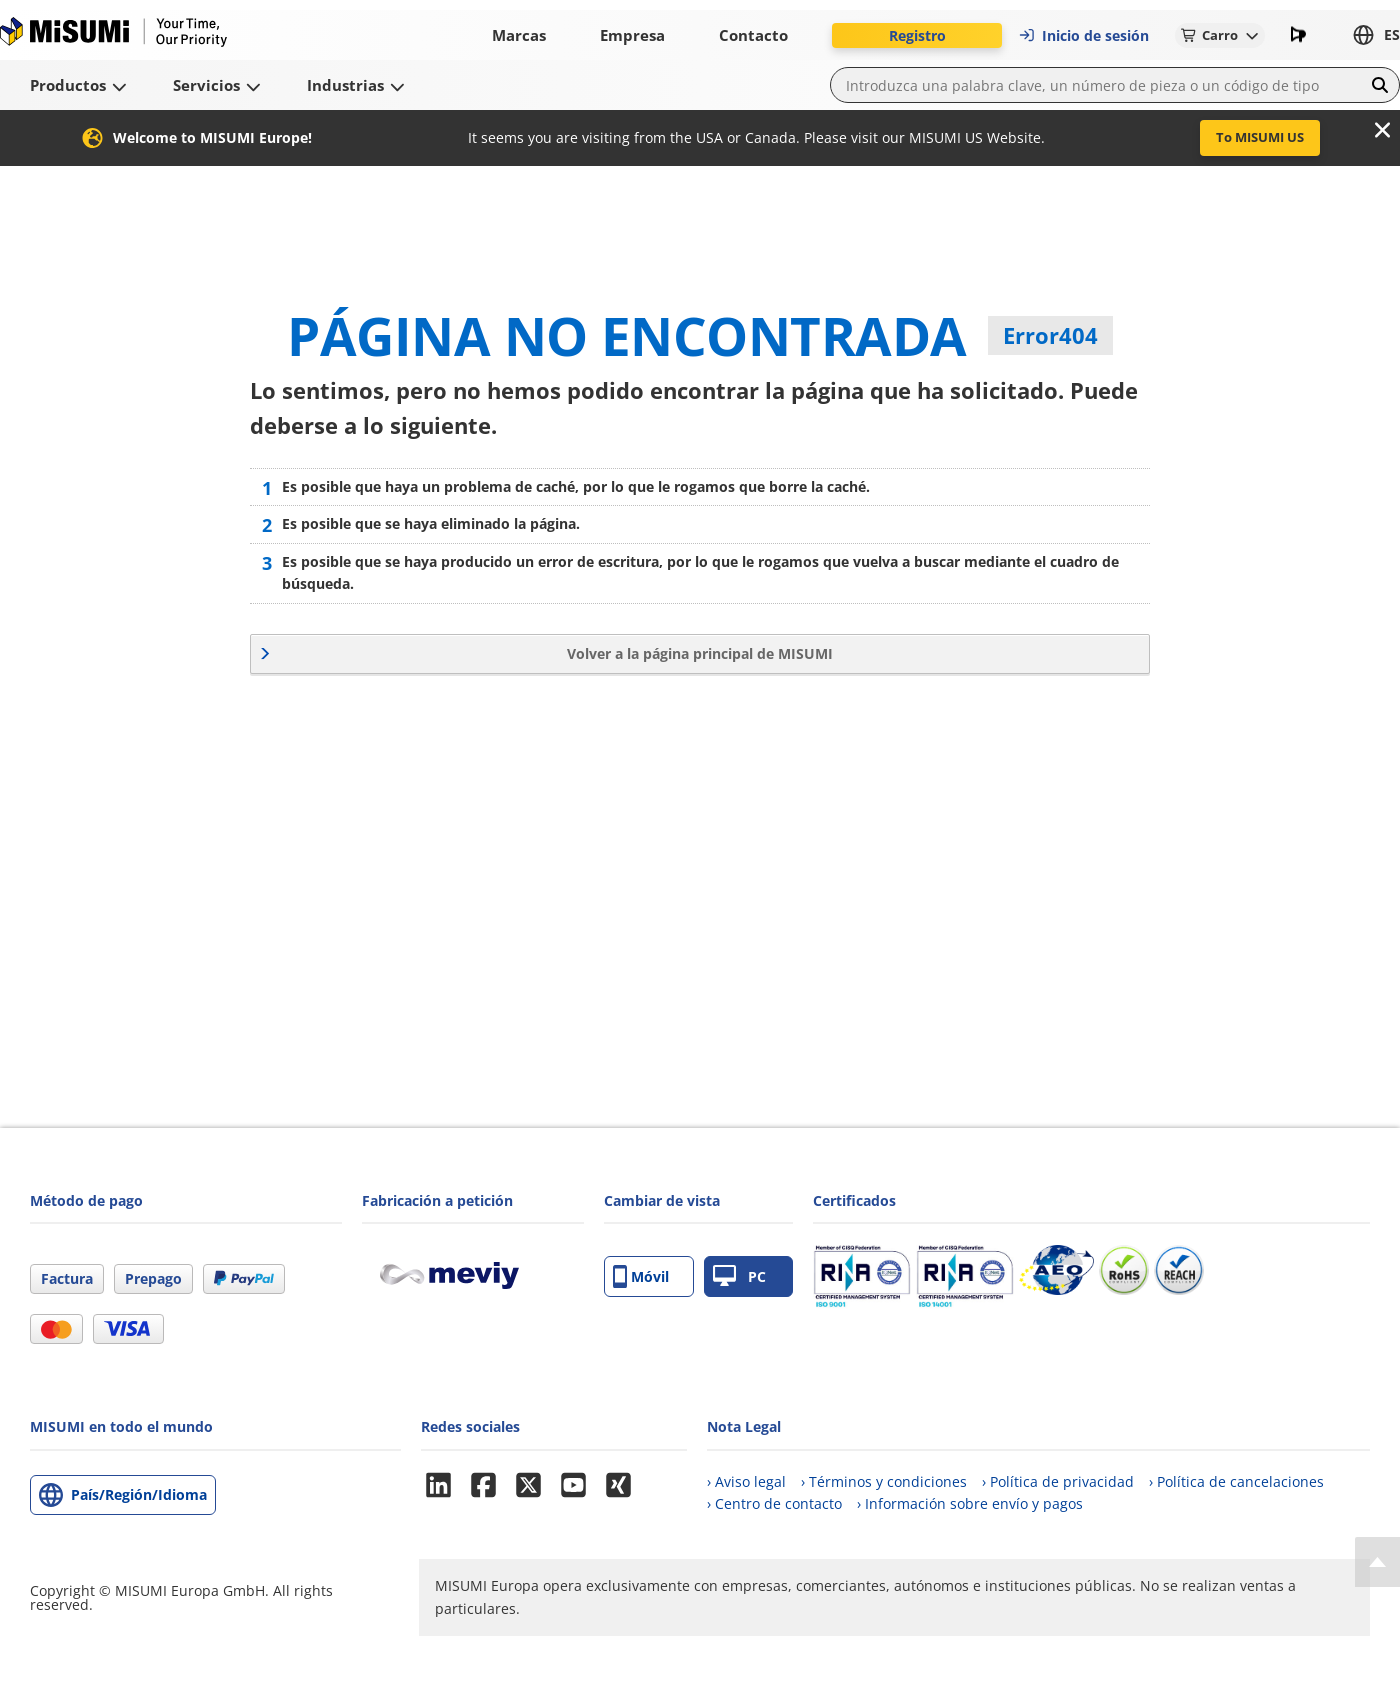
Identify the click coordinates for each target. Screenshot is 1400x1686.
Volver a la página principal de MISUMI (700, 653)
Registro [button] (917, 35)
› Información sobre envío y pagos (970, 1503)
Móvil (641, 1276)
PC (739, 1276)
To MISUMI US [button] (1260, 137)
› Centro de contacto (774, 1503)
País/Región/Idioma (139, 1494)
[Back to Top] (1377, 1562)
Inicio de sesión (1083, 35)
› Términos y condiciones (884, 1481)
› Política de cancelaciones (1236, 1481)
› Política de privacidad (1058, 1481)
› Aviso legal (746, 1481)
